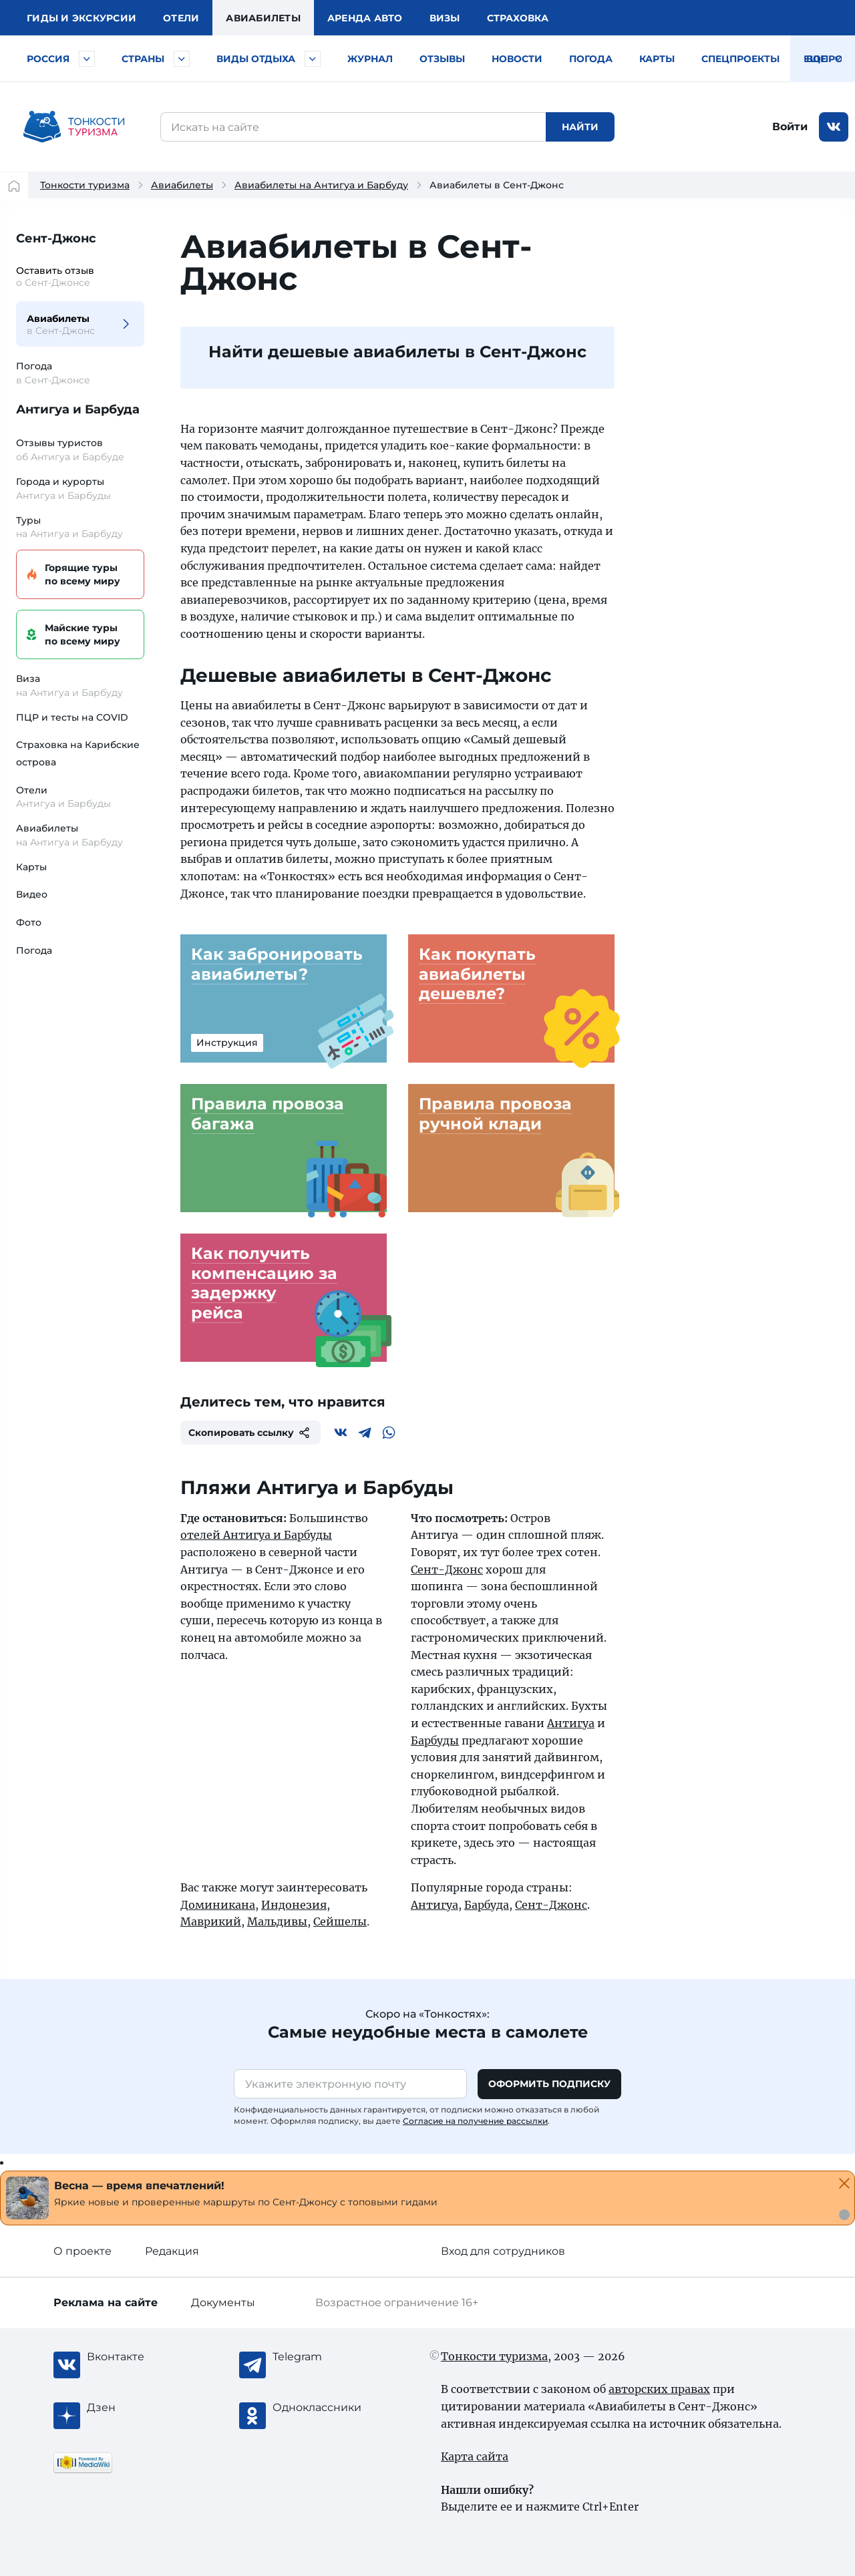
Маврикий (210, 1921)
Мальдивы (277, 1921)
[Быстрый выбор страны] (182, 59)
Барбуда (486, 1904)
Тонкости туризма (85, 185)
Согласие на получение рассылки (475, 2121)
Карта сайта (474, 2456)
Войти (790, 126)
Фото (28, 922)
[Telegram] (365, 1433)
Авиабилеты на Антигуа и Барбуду (321, 185)
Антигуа (570, 1723)
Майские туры (78, 635)
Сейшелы (340, 1921)
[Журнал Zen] (140, 2407)
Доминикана (217, 1904)
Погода (591, 59)
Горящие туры (78, 575)
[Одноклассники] (326, 2407)
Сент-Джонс (56, 238)
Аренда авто (365, 18)
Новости (517, 59)
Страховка (517, 18)
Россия (48, 59)
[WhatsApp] (389, 1433)
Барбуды (435, 1740)
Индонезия (294, 1904)
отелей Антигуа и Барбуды (256, 1534)
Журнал (370, 59)
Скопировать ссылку (250, 1433)
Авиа (263, 18)
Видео (31, 894)
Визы (445, 18)
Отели (181, 18)
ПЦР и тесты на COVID (72, 717)
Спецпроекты (740, 59)
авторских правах (659, 2389)
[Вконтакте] (341, 1433)
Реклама (105, 2302)
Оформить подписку (549, 2084)
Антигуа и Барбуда (78, 409)
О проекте (82, 2251)
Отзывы (442, 59)
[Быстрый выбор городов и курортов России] (87, 59)
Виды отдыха (255, 59)
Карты (657, 59)
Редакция (172, 2251)
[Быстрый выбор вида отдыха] (313, 59)
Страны (143, 59)
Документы (223, 2302)
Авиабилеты (182, 185)
